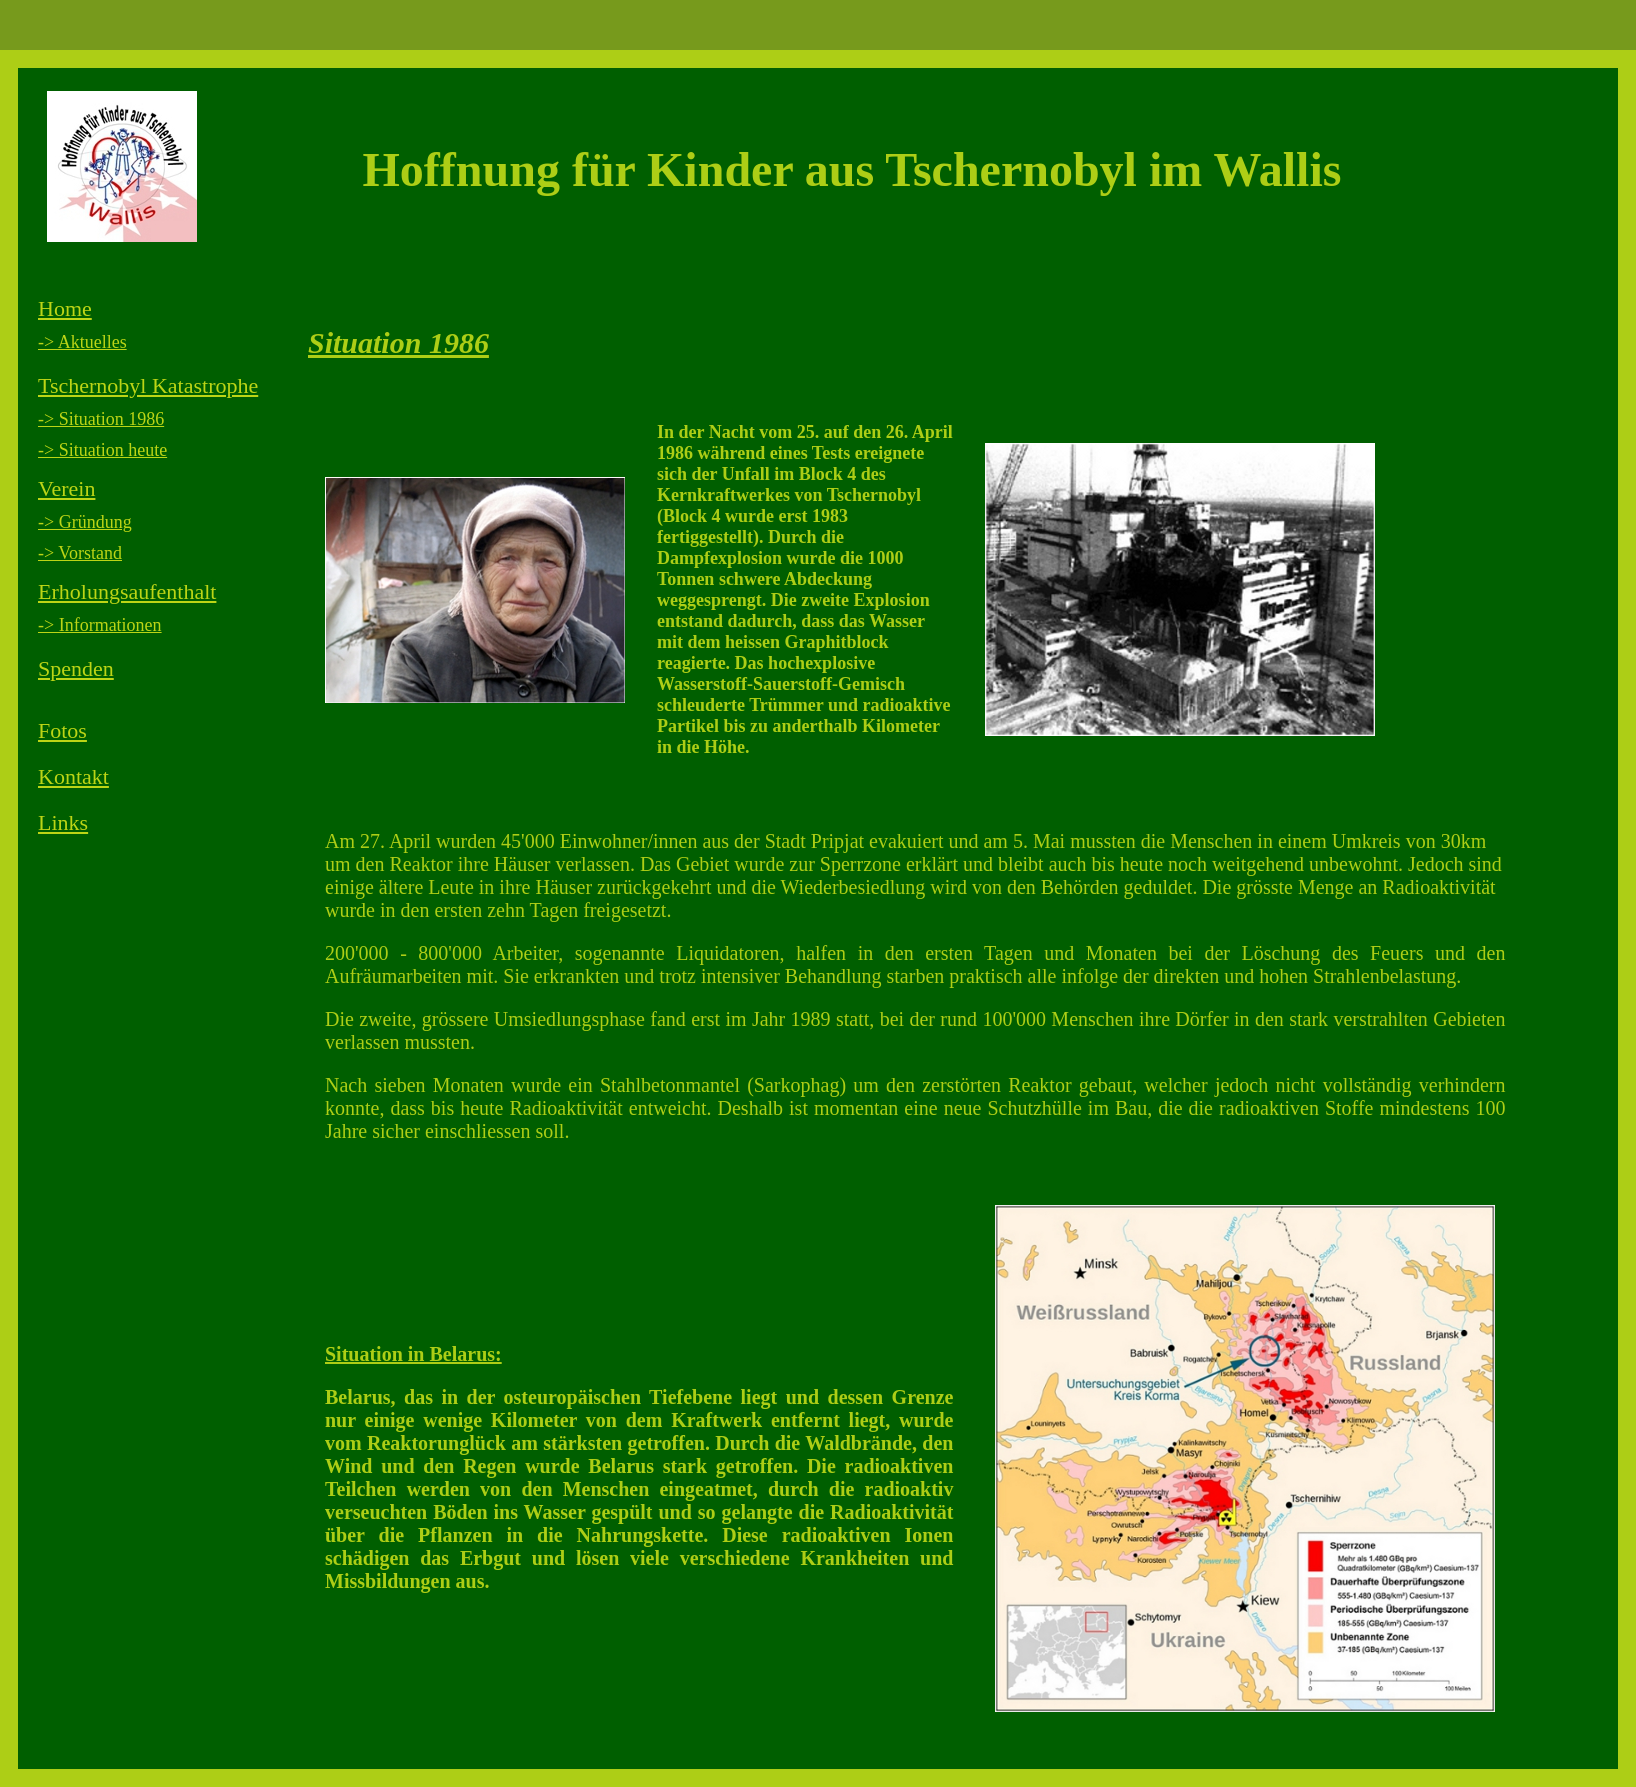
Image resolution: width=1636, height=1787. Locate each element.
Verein (66, 488)
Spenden (76, 668)
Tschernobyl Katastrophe (148, 385)
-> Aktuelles (82, 342)
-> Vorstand (80, 553)
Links (63, 822)
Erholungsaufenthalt (127, 591)
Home (65, 308)
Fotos (62, 730)
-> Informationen (100, 625)
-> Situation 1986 (101, 419)
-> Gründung (85, 522)
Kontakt (73, 776)
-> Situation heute (102, 450)
